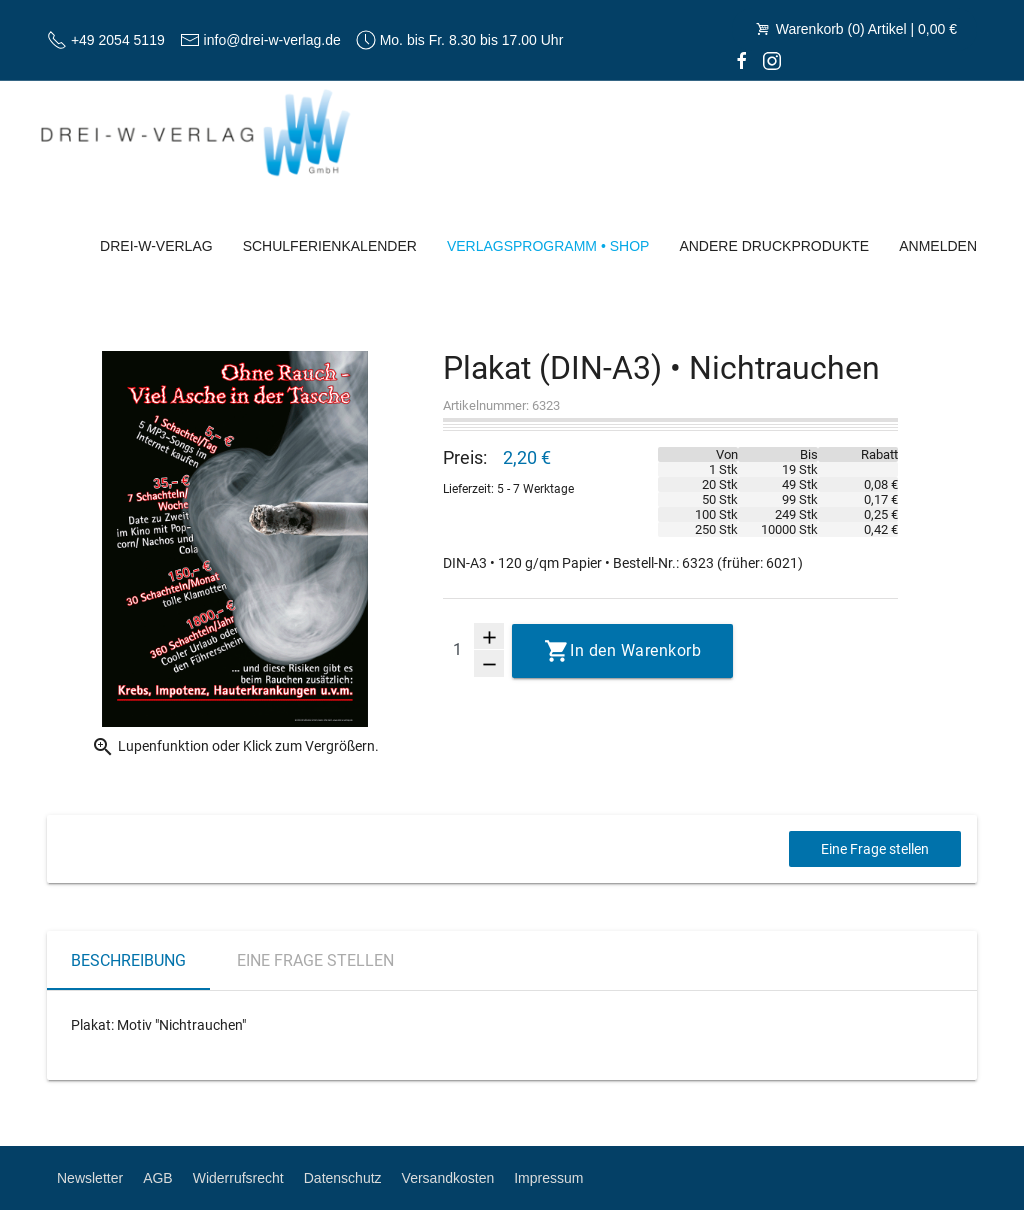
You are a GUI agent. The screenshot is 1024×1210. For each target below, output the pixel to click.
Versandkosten (448, 1178)
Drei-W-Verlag (156, 246)
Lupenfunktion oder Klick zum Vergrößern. (235, 747)
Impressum (548, 1178)
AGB (158, 1178)
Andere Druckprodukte (774, 246)
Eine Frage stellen (875, 848)
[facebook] (742, 60)
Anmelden (938, 246)
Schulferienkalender (330, 246)
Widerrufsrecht (238, 1178)
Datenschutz (343, 1178)
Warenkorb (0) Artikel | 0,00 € (854, 29)
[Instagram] (772, 60)
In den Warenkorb (635, 650)
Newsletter (90, 1178)
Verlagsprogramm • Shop (548, 246)
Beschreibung (128, 960)
